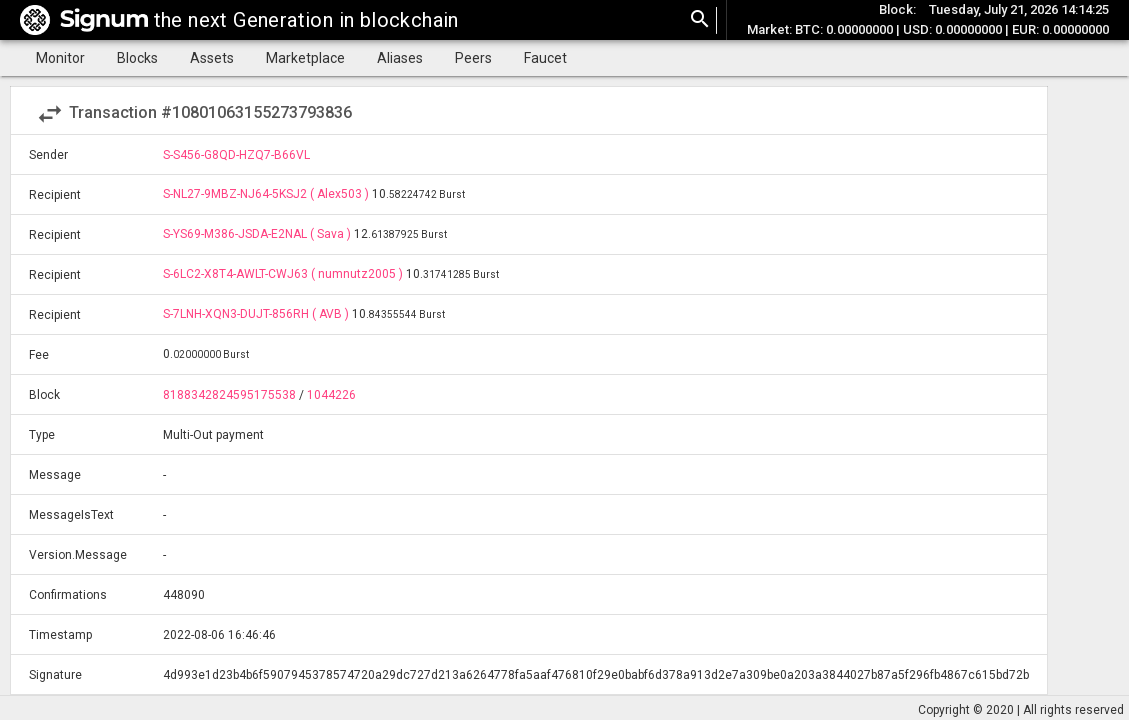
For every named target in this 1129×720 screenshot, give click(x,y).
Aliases (400, 58)
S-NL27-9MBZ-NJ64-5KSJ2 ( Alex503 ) (267, 194)
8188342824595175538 (229, 395)
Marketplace (305, 58)
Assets (212, 58)
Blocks (137, 58)
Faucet (545, 58)
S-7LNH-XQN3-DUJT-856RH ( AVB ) (257, 314)
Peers (473, 58)
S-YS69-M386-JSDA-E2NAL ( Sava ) (258, 234)
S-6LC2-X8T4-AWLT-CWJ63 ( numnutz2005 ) (284, 274)
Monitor (60, 58)
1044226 (331, 395)
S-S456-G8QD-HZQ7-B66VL (236, 155)
